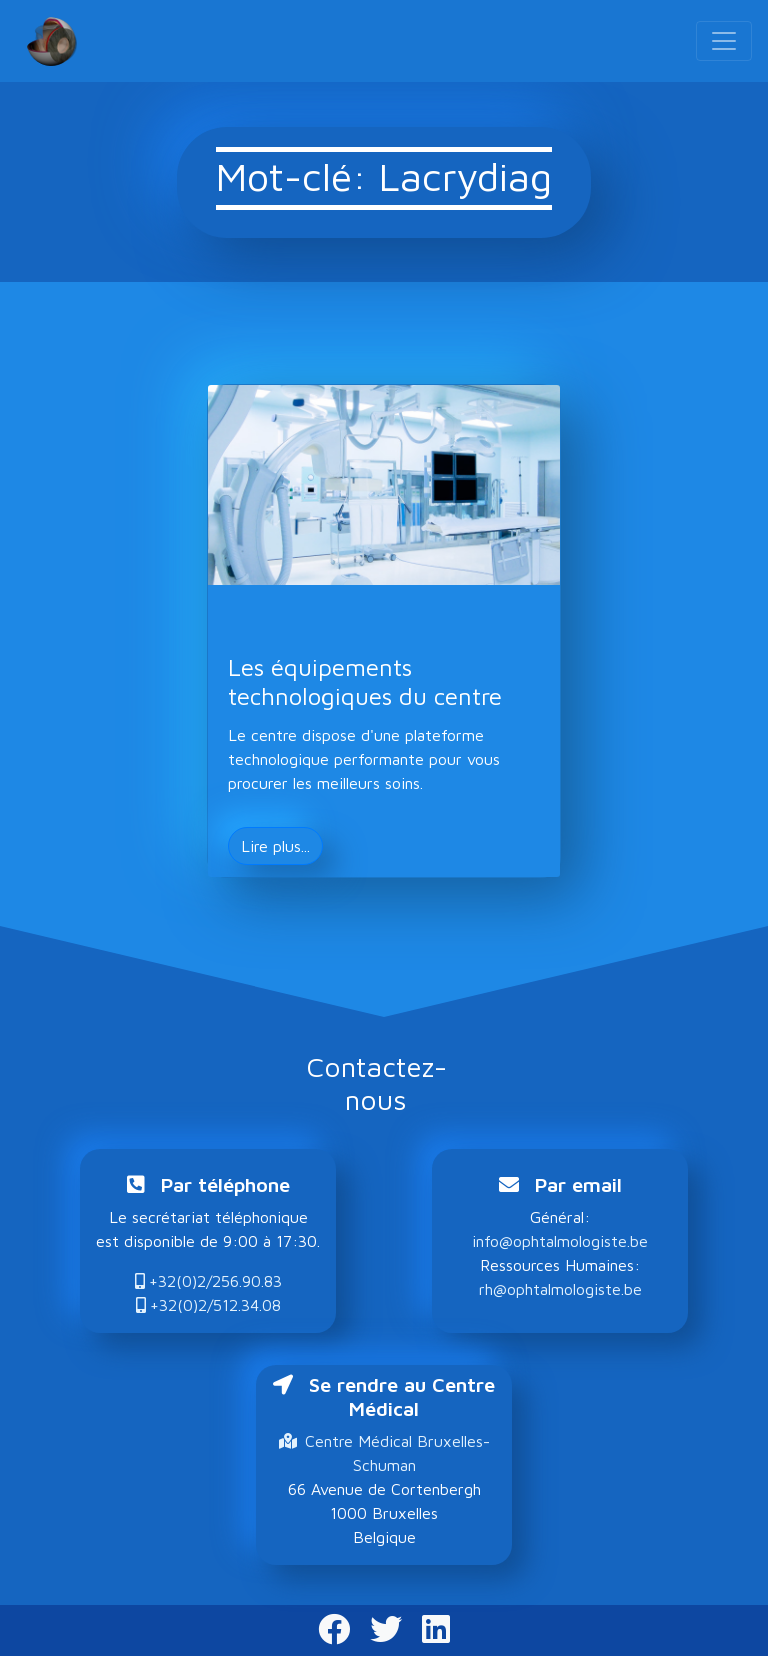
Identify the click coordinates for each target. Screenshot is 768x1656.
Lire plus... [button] (275, 846)
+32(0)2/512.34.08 (208, 1305)
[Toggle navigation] (724, 41)
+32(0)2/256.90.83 (208, 1281)
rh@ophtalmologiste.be (560, 1289)
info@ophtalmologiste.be (560, 1241)
